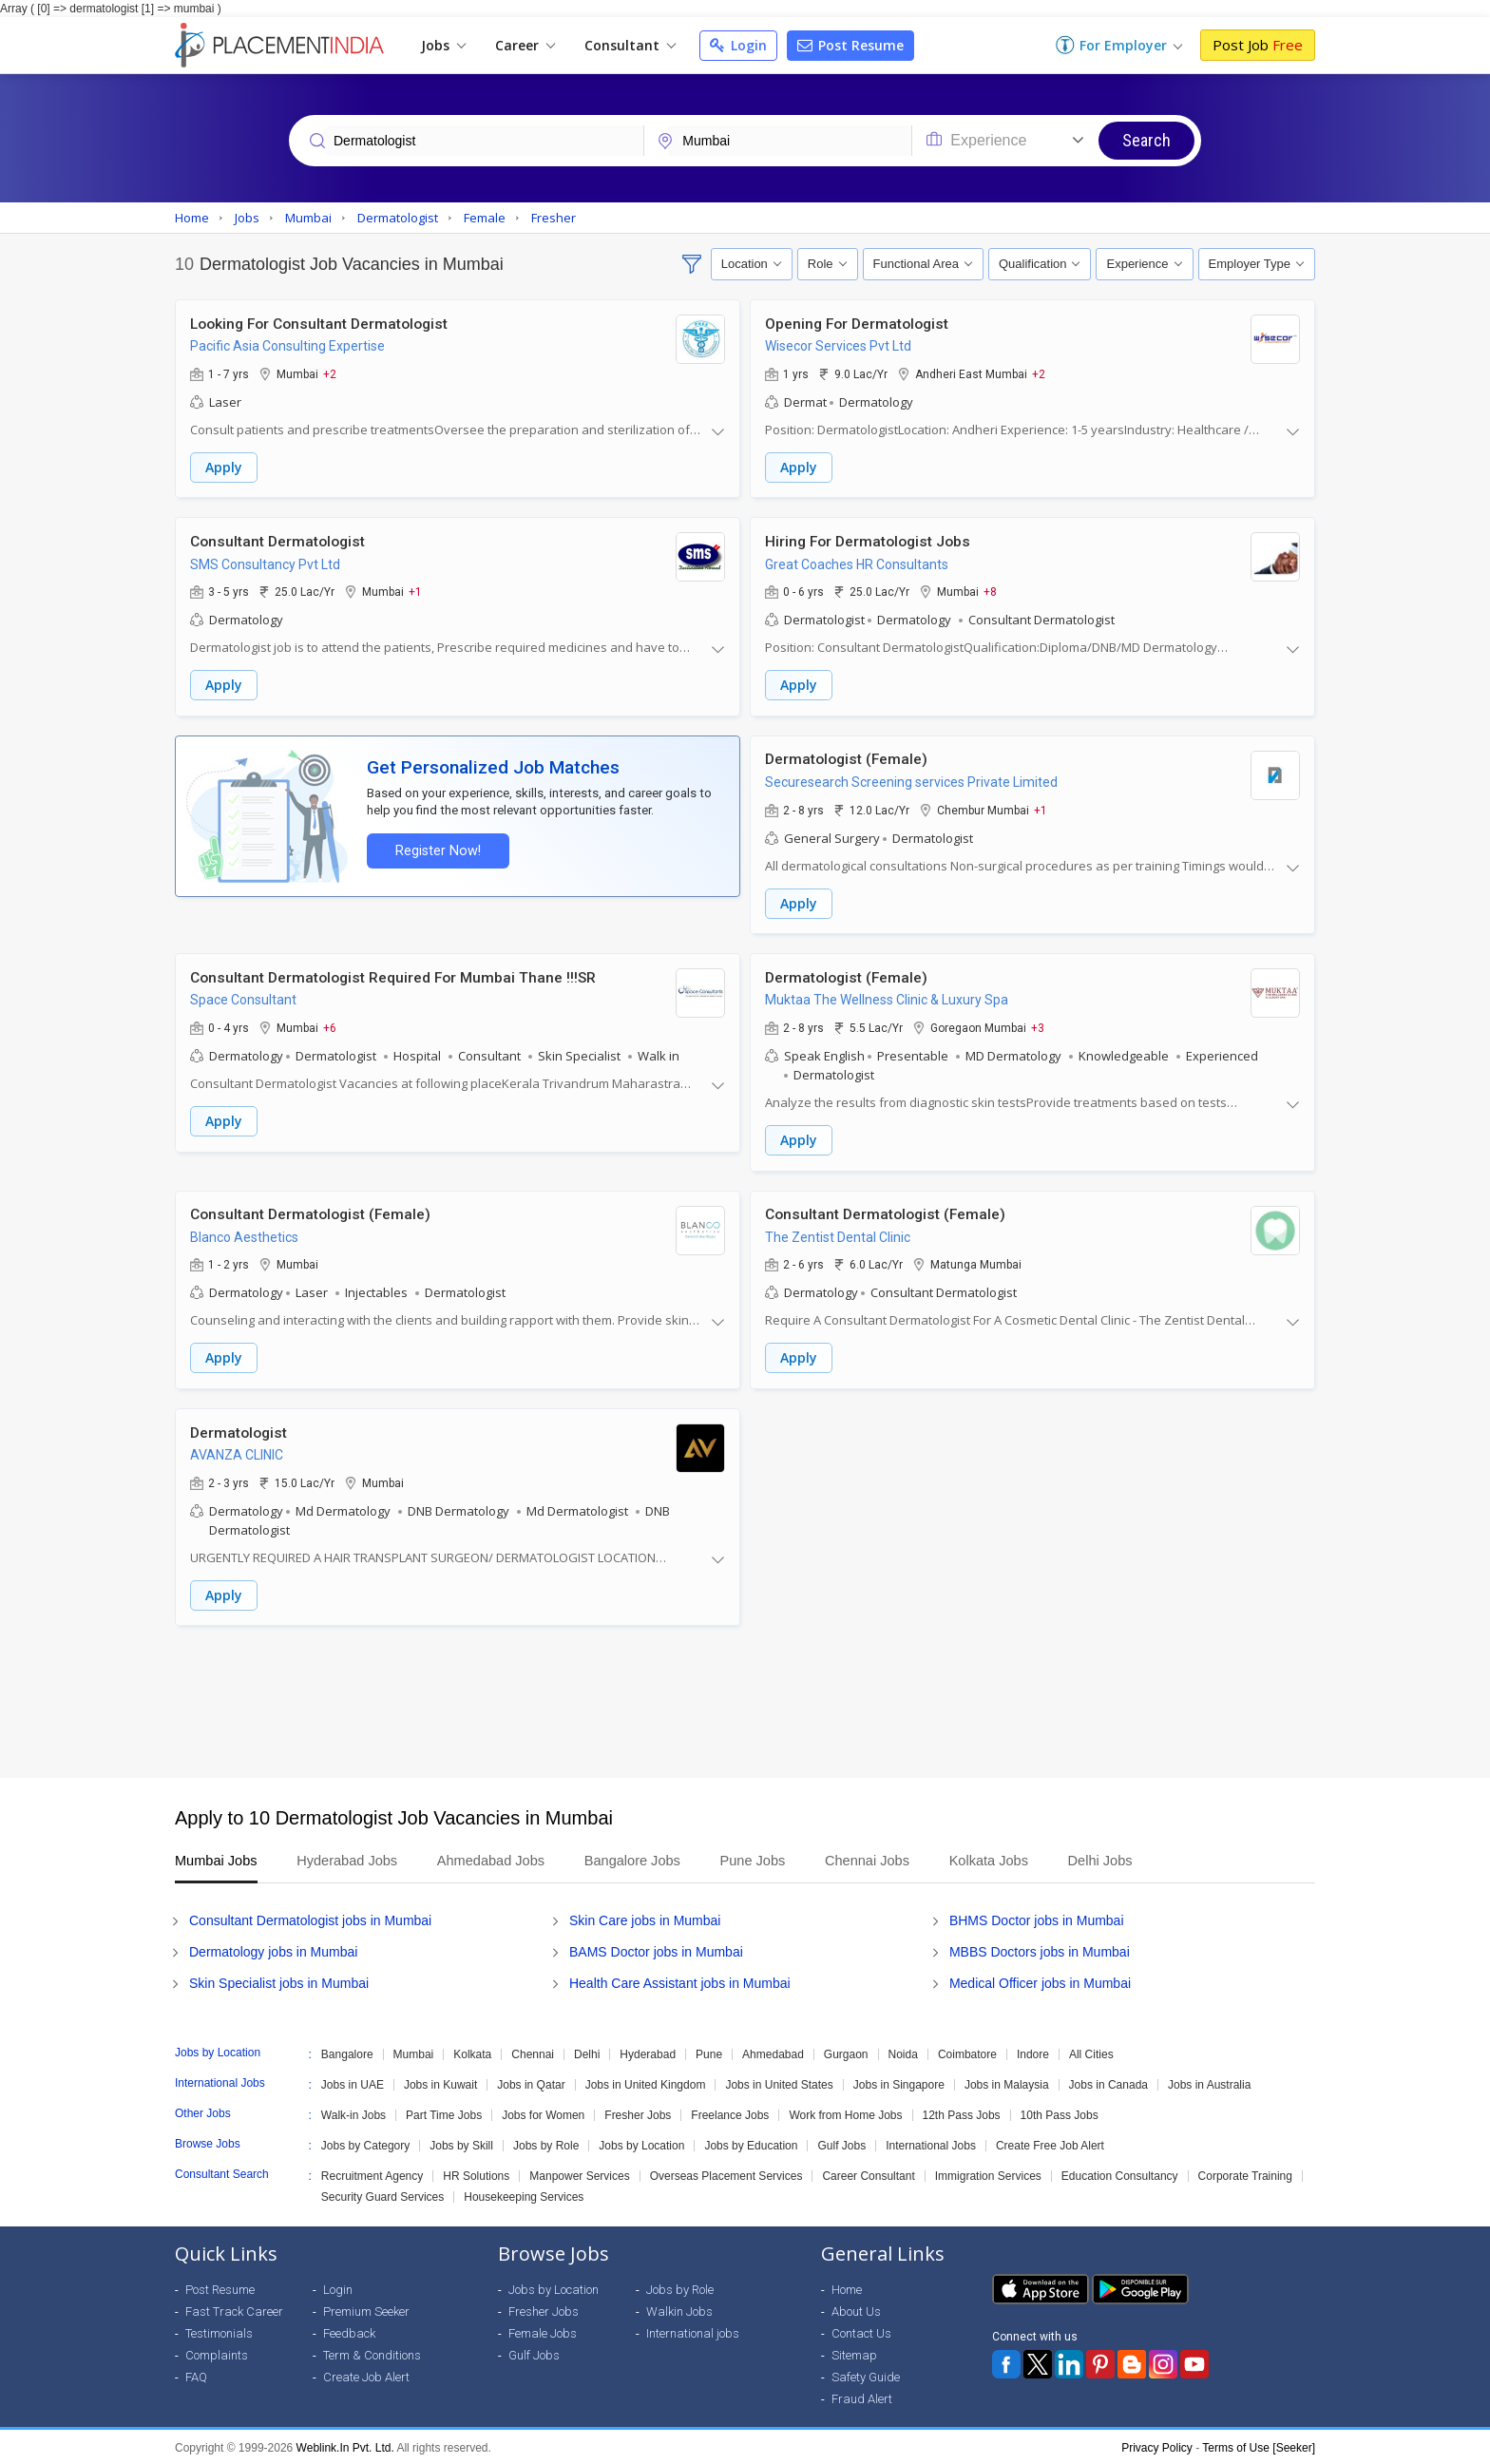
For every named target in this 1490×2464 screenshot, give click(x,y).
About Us (856, 2309)
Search (1146, 140)
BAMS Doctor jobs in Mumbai (656, 1950)
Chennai (532, 2052)
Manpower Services (579, 2174)
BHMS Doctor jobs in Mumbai (1036, 1918)
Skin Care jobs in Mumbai (645, 1918)
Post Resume (850, 45)
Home (846, 2288)
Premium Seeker (366, 2309)
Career (525, 45)
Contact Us (861, 2331)
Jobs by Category (365, 2143)
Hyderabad (648, 2052)
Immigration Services (988, 2174)
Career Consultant (868, 2174)
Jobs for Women (543, 2113)
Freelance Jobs (730, 2113)
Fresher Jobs (637, 2113)
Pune (709, 2052)
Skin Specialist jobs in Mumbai (279, 1981)
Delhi (587, 2052)
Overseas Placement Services (726, 2174)
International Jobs (931, 2143)
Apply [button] (223, 467)
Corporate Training (1245, 2174)
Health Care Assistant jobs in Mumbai (680, 1981)
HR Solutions (476, 2174)
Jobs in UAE (352, 2083)
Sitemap (854, 2353)
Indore (1033, 2052)
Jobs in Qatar (530, 2083)
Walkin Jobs (679, 2309)
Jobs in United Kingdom (645, 2083)
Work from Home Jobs (845, 2113)
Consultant (630, 45)
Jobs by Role (546, 2143)
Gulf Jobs (841, 2143)
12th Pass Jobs (962, 2113)
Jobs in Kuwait (440, 2083)
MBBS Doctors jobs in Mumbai (1039, 1950)
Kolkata (472, 2052)
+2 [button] (329, 373)
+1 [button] (415, 591)
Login (738, 45)
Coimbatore (967, 2052)
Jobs (443, 45)
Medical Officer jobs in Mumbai (1040, 1981)
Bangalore (347, 2052)
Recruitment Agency (372, 2174)
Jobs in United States (778, 2083)
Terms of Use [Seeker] (1258, 2446)
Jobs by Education (750, 2143)
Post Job (1258, 44)
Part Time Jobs (444, 2113)
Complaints (216, 2353)
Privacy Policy (1157, 2446)
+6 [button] (329, 1026)
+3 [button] (1037, 1026)
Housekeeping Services (523, 2195)
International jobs (692, 2331)
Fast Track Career (234, 2309)
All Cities (1091, 2052)
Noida (903, 2052)
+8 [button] (990, 591)
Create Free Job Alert (1050, 2143)
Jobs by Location (641, 2143)
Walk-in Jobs (353, 2113)
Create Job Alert (366, 2375)
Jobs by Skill (461, 2143)
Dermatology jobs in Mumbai (273, 1950)
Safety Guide (865, 2375)
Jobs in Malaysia (1007, 2083)
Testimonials (219, 2331)
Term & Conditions (372, 2353)
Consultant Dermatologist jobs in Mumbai (310, 1918)
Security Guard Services (382, 2195)
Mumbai (413, 2052)
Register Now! (437, 850)
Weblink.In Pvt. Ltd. (345, 2446)
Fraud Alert (861, 2397)
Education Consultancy (1119, 2174)
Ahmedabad (773, 2052)
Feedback (349, 2331)
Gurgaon (846, 2052)
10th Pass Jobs (1059, 2113)
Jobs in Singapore (899, 2083)
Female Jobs (542, 2331)
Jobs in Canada (1108, 2083)
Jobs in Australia (1209, 2083)
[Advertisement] (745, 1700)
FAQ (196, 2375)
